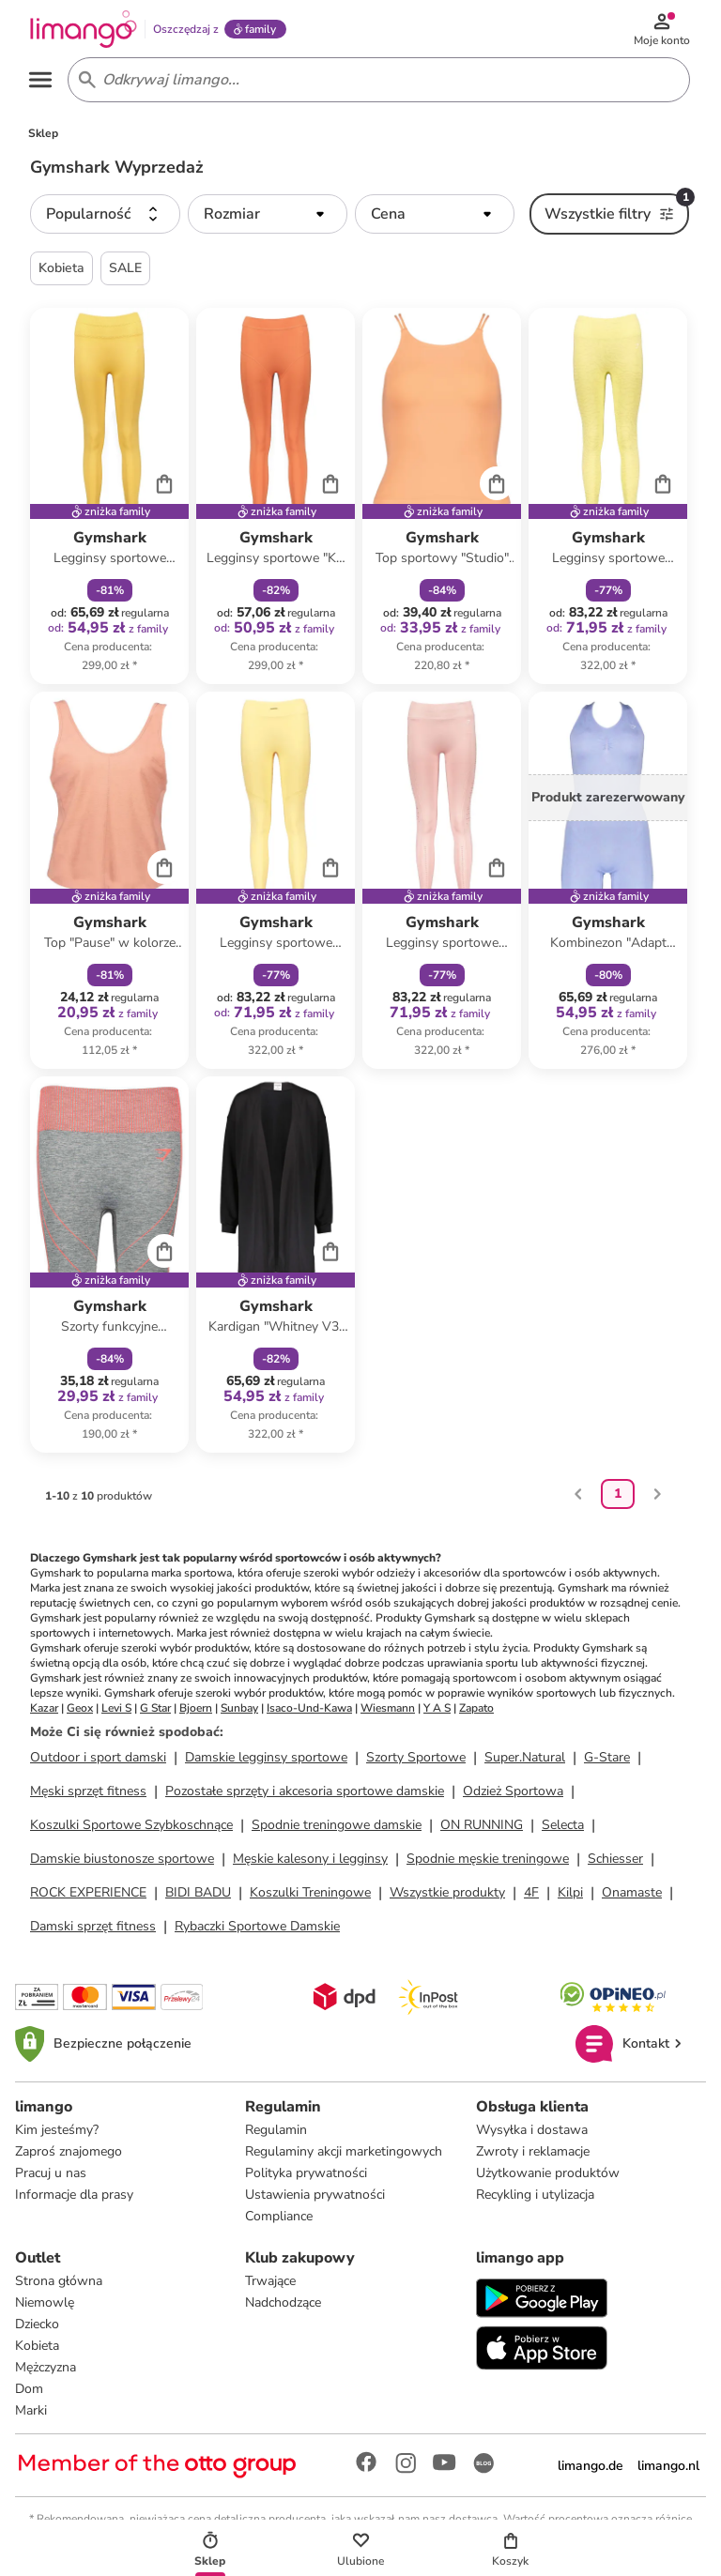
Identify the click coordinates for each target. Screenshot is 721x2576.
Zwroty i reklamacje (533, 2155)
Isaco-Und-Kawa (309, 1711)
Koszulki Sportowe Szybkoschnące (131, 1828)
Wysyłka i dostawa (532, 2133)
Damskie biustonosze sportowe (122, 1862)
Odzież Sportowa (513, 1795)
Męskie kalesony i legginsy (310, 1862)
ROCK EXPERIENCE (88, 1896)
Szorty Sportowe (416, 1761)
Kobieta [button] (61, 272)
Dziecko (37, 2328)
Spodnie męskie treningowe (488, 1862)
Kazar (44, 1711)
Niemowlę (44, 2306)
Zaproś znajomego (68, 2155)
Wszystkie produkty (447, 1896)
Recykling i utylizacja (535, 2198)
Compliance (279, 2220)
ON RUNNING (481, 1828)
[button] (105, 217)
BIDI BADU (198, 1896)
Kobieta (37, 2349)
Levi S (116, 1711)
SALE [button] (125, 272)
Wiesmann (387, 1711)
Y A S (437, 1711)
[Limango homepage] (85, 30)
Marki (31, 2414)
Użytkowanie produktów (548, 2177)
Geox (80, 1711)
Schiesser (615, 1862)
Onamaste (632, 1896)
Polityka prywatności (306, 2177)
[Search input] (375, 82)
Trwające (270, 2285)
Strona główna (58, 2285)
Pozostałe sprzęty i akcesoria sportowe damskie (304, 1795)
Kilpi (570, 1896)
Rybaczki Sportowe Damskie (257, 1930)
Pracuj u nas (50, 2177)
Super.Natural (524, 1761)
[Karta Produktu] (109, 500)
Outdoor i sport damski (98, 1761)
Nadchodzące (283, 2306)
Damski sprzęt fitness (93, 1930)
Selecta (563, 1828)
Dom (29, 2392)
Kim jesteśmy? (57, 2133)
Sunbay (239, 1711)
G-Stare (607, 1761)
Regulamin (276, 2133)
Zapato (476, 1711)
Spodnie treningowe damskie (337, 1828)
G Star (155, 1711)
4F (531, 1896)
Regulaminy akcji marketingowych (343, 2155)
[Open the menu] (43, 82)
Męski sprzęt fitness (88, 1795)
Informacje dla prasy (74, 2198)
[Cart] (164, 486)
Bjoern (195, 1711)
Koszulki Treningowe (310, 1896)
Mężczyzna (45, 2371)
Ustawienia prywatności (315, 2198)
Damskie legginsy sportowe (266, 1761)
